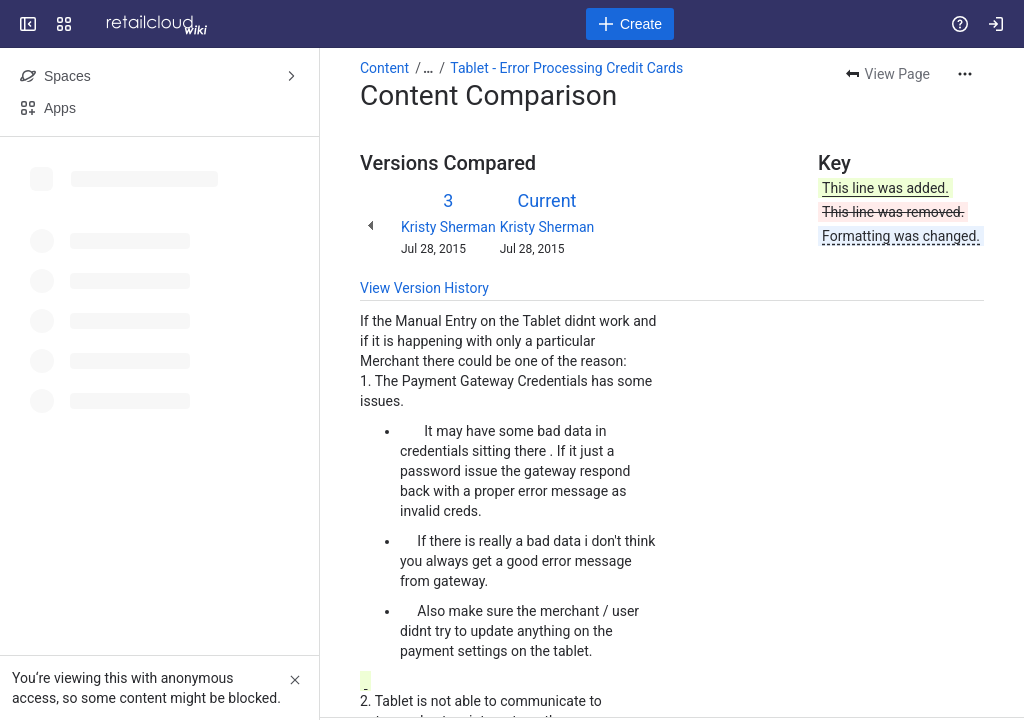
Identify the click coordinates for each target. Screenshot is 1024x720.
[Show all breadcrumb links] (428, 68)
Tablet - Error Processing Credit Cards (566, 68)
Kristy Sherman (448, 227)
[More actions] (965, 74)
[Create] (630, 24)
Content (384, 68)
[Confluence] (151, 24)
